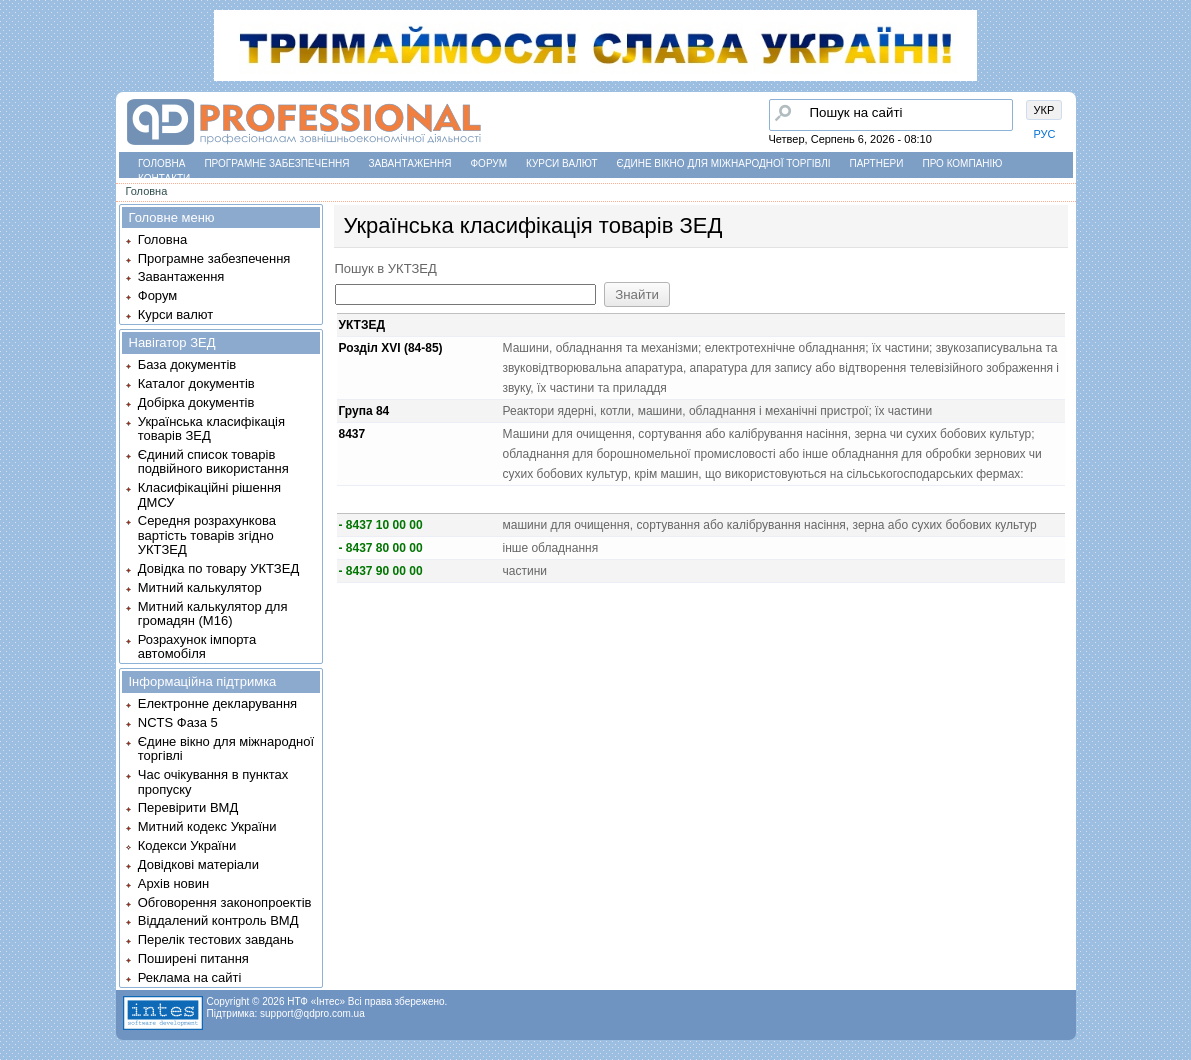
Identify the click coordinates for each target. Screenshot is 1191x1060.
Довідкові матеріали (198, 864)
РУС (1045, 134)
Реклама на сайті (190, 977)
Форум (489, 163)
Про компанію (962, 163)
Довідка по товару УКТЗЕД (218, 568)
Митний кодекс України (207, 826)
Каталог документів (196, 383)
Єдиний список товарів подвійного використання (213, 461)
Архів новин (173, 883)
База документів (187, 364)
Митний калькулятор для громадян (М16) (213, 613)
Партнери (877, 163)
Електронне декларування (217, 703)
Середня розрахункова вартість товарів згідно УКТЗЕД (207, 535)
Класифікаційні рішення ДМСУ (209, 494)
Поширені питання (193, 958)
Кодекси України (187, 845)
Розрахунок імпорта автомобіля (197, 646)
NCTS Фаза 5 (178, 722)
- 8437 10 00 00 (381, 525)
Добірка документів (196, 402)
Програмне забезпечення (276, 163)
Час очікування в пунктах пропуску (213, 781)
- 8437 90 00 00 (381, 571)
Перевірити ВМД (188, 807)
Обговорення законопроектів (225, 902)
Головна (161, 163)
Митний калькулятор (200, 587)
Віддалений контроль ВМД (218, 920)
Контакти (164, 178)
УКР (1044, 110)
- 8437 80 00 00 (381, 548)
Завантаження (410, 163)
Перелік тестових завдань (216, 939)
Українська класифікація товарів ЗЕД (211, 428)
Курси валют (561, 163)
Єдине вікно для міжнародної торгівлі (724, 163)
